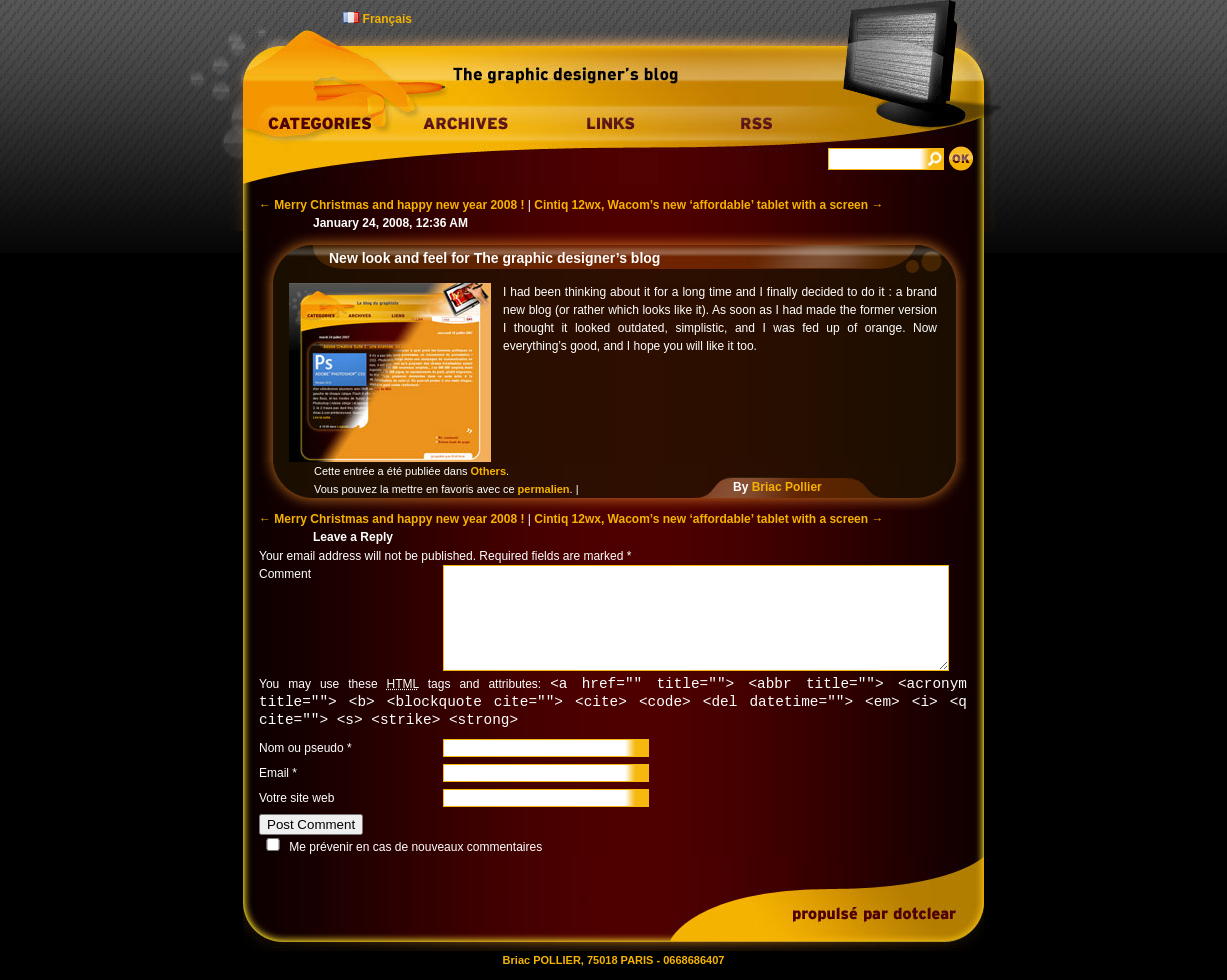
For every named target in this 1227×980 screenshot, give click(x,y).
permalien (544, 489)
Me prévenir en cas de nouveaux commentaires (415, 850)
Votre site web (296, 801)
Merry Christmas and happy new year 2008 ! (391, 205)
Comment (285, 574)
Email (274, 776)
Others (488, 471)
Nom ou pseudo (301, 751)
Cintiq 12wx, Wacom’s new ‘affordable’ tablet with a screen (708, 205)
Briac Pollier (787, 487)
